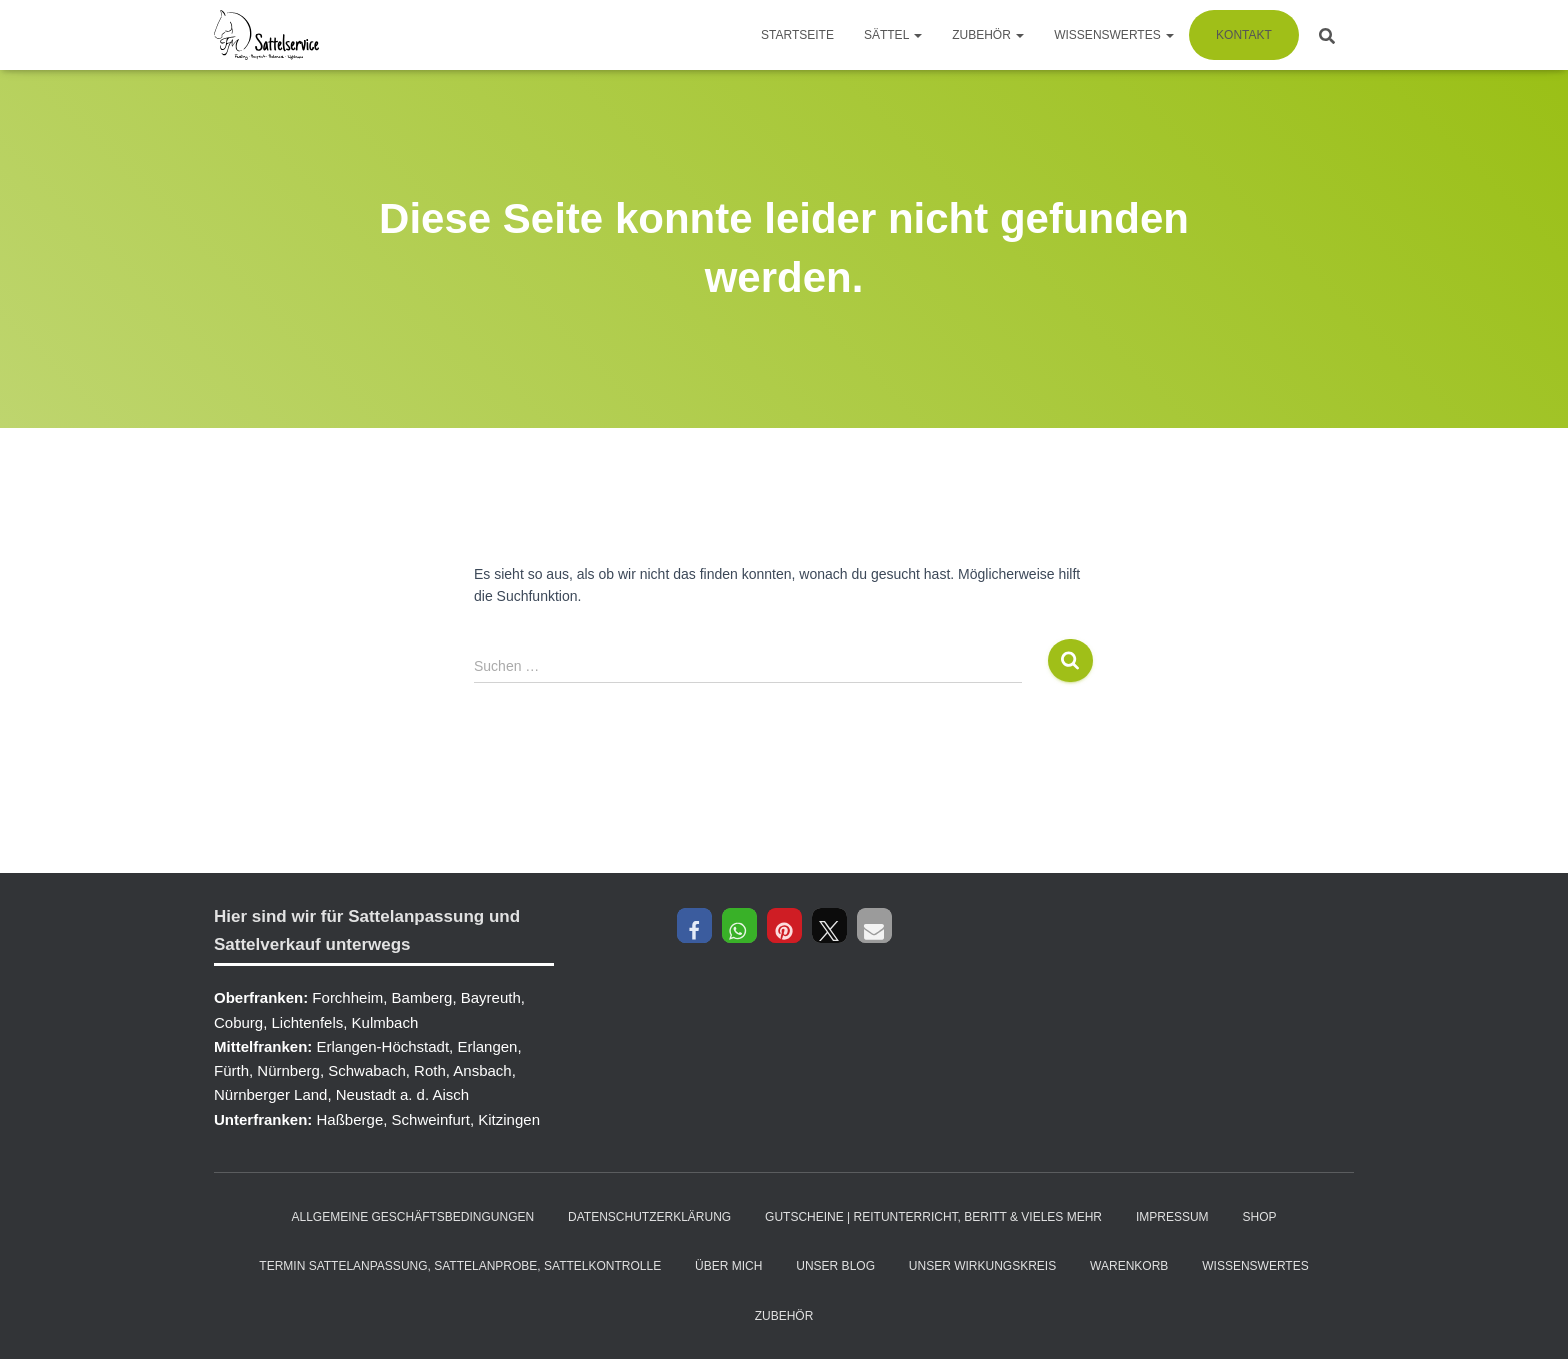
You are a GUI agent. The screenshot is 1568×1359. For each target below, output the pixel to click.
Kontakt (1244, 35)
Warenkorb (1129, 1266)
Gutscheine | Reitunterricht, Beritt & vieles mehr (933, 1217)
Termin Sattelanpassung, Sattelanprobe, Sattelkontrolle (460, 1266)
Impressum (1172, 1217)
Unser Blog (835, 1266)
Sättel (893, 35)
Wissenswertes (1114, 35)
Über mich (728, 1266)
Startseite (797, 35)
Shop (1260, 1217)
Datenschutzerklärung (649, 1217)
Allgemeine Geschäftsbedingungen (412, 1217)
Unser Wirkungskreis (982, 1266)
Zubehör (988, 35)
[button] (694, 925)
